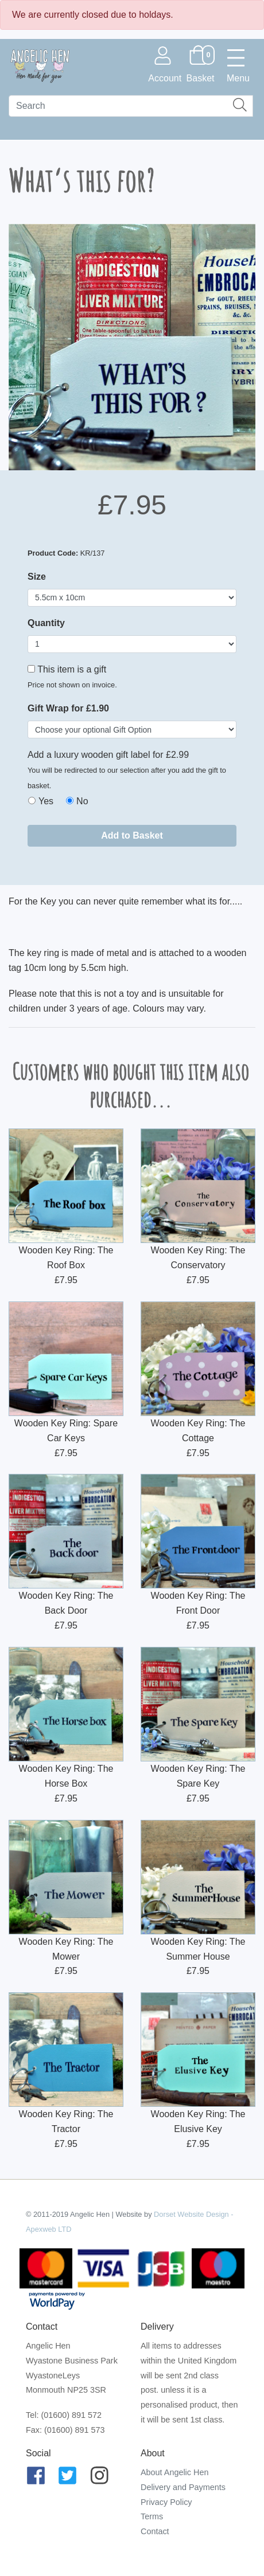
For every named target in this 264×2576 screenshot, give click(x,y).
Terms (152, 2516)
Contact (155, 2531)
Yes (45, 801)
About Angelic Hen (174, 2472)
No (82, 801)
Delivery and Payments (183, 2487)
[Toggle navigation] (238, 65)
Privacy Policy (166, 2502)
